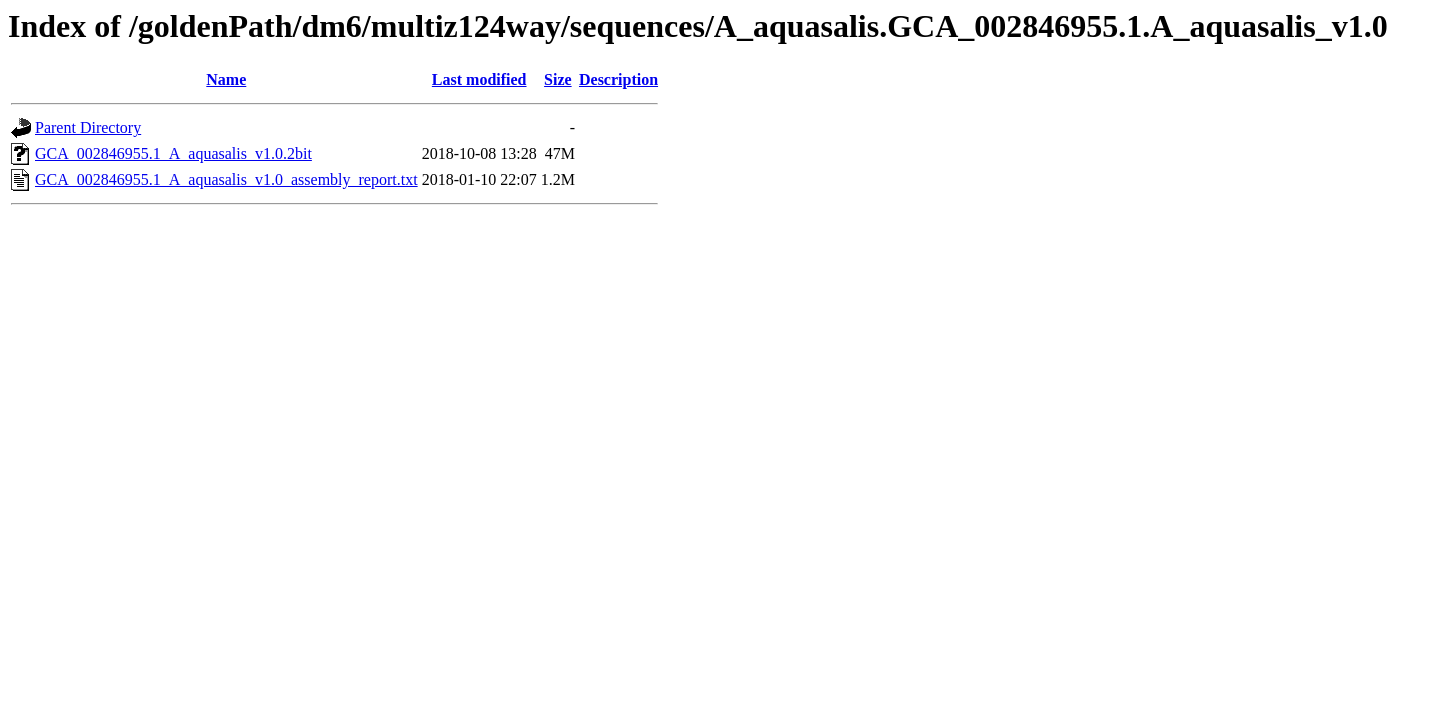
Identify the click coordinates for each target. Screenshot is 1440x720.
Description (618, 79)
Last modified (479, 79)
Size (558, 79)
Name (226, 79)
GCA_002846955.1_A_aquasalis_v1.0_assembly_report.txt (226, 179)
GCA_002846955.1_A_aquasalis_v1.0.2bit (173, 153)
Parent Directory (88, 127)
